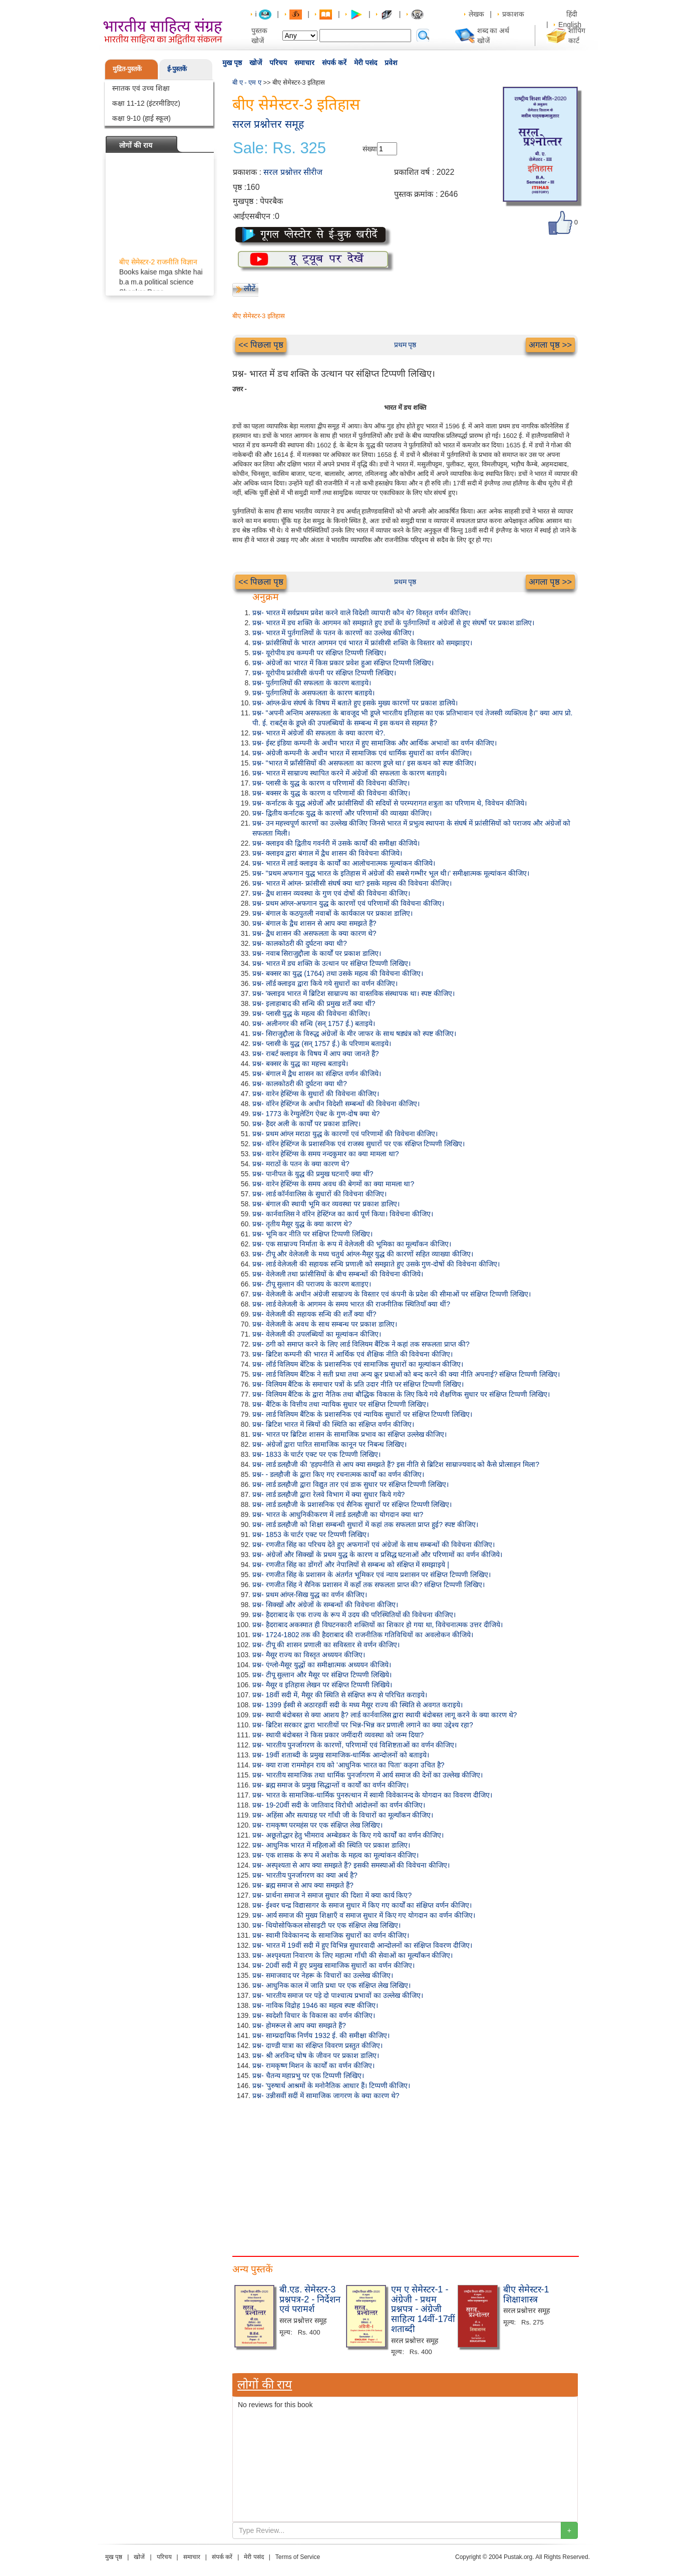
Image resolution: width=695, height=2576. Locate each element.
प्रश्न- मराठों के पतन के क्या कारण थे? (301, 1164)
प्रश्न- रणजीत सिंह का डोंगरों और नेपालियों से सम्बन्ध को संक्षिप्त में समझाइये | (350, 1565)
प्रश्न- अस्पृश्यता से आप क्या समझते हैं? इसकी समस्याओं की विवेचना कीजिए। (351, 1865)
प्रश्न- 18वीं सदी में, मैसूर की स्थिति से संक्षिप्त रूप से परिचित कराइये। (339, 1695)
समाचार (304, 63)
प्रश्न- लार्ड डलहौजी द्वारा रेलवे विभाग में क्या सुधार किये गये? (328, 1494)
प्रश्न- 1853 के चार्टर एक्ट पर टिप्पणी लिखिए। (310, 1534)
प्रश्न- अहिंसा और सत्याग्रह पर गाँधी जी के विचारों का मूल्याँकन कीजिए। (342, 1815)
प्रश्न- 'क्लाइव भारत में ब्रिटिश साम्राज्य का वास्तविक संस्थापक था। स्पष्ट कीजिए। (353, 993)
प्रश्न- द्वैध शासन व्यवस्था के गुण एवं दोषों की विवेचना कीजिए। (331, 893)
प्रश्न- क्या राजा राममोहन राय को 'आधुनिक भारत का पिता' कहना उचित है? (348, 1765)
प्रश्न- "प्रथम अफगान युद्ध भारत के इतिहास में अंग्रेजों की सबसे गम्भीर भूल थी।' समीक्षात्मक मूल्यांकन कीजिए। (390, 873)
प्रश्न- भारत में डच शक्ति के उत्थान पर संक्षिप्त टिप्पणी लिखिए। (331, 963)
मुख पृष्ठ (232, 63)
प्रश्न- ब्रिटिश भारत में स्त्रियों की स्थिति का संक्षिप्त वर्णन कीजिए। (333, 1424)
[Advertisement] (405, 2176)
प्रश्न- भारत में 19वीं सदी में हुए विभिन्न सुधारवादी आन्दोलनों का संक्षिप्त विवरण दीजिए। (362, 1945)
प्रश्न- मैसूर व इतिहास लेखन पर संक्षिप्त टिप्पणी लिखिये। (322, 1685)
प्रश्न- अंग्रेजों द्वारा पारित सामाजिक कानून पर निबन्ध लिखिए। (329, 1444)
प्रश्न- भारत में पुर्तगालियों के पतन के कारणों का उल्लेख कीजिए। (333, 633)
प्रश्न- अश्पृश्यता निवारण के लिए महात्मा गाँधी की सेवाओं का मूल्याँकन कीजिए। (352, 1955)
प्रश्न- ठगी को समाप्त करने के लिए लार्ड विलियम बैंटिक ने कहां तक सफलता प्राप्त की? (361, 1344)
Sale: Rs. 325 (279, 148)
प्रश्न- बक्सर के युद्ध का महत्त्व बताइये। (300, 1064)
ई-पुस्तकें (177, 69)
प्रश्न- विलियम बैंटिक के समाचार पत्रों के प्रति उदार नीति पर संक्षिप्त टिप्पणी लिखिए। (358, 1384)
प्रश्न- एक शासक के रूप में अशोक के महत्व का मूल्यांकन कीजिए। (335, 1855)
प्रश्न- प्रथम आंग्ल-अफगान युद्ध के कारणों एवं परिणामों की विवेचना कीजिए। (348, 903)
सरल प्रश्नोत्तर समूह (268, 124)
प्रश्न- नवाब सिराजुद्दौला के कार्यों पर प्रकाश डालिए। (316, 953)
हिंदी (572, 14)
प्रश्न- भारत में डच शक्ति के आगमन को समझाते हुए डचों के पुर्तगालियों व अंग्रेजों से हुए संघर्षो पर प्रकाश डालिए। (393, 623)
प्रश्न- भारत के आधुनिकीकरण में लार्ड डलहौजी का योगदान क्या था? (337, 1514)
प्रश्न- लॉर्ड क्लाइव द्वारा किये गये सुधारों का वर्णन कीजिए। (325, 983)
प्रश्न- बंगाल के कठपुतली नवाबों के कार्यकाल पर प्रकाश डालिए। (332, 913)
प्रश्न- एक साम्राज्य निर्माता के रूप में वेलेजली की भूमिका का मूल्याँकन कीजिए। (351, 1244)
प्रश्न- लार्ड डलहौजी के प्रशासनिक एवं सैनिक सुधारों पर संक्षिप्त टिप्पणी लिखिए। (352, 1504)
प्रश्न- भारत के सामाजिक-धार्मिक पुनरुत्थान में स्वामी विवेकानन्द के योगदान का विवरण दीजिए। (372, 1795)
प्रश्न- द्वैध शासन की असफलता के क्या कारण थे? (314, 933)
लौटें (249, 288)
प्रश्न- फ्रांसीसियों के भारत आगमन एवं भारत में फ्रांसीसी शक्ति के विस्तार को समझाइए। (362, 643)
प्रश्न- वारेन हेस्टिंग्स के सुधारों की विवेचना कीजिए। (315, 1094)
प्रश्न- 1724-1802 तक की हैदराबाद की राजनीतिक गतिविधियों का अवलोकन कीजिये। (362, 1635)
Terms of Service (297, 2556)
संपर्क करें (334, 63)
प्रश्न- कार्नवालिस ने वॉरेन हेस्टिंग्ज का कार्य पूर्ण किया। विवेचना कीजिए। (342, 1214)
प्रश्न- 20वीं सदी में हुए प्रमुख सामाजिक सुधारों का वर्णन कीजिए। (333, 1965)
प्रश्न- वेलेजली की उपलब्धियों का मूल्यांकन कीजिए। (316, 1334)
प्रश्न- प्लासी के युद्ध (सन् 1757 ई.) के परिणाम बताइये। (321, 1044)
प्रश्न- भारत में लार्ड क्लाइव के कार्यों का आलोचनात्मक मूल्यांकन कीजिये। (343, 863)
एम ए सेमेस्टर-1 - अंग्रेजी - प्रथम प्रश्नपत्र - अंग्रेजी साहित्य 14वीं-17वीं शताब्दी (423, 2309)
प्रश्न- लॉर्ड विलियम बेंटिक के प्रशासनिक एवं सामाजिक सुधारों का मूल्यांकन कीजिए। (357, 1364)
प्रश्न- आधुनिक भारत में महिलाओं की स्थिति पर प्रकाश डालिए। (331, 1845)
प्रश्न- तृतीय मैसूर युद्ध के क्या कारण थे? (302, 1224)
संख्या (370, 149)
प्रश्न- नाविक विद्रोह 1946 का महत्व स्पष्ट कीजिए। (315, 2005)
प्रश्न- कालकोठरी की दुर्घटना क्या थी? (299, 943)
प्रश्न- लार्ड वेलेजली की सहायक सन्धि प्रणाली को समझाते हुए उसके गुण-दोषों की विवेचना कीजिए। (376, 1264)
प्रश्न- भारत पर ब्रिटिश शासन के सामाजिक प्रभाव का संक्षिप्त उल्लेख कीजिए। (349, 1434)
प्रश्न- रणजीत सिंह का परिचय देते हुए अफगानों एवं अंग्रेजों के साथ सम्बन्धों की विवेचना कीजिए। (373, 1544)
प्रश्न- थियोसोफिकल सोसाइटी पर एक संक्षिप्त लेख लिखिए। (326, 1925)
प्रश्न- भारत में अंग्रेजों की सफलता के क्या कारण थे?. (318, 733)
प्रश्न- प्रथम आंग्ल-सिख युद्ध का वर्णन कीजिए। (309, 1595)
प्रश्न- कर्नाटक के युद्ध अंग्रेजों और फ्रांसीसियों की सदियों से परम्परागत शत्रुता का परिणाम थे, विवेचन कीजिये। (389, 803)
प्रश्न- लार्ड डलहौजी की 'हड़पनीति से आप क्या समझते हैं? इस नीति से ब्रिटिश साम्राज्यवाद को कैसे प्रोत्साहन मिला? (395, 1464)
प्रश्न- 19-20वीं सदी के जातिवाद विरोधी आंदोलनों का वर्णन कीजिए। (338, 1805)
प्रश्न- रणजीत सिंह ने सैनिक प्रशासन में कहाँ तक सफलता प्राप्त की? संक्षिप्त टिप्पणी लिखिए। (368, 1585)
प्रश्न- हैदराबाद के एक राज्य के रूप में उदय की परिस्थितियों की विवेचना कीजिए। (354, 1615)
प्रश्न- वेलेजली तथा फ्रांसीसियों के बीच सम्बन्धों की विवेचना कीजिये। (337, 1274)
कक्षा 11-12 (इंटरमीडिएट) (146, 103)
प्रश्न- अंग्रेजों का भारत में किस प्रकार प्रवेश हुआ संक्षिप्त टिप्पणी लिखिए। (343, 663)
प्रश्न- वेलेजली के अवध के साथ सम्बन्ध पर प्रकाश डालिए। (324, 1324)
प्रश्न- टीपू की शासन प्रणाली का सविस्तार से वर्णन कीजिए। (326, 1645)
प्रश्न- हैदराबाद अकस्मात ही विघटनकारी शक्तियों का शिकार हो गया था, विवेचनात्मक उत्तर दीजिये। (377, 1625)
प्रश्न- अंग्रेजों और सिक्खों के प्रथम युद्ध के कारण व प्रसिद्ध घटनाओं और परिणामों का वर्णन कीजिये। (377, 1555)
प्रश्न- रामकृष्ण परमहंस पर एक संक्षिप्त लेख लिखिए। (317, 1825)
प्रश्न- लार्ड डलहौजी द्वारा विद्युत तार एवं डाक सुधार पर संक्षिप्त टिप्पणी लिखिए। (350, 1484)
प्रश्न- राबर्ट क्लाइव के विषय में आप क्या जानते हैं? (315, 1054)
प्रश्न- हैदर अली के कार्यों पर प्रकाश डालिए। (306, 1124)
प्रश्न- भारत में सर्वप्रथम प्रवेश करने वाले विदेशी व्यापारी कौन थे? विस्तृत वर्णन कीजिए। (361, 613)
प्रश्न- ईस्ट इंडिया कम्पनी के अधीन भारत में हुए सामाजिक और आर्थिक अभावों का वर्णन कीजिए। (374, 743)
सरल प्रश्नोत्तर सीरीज (292, 172)
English (569, 25)
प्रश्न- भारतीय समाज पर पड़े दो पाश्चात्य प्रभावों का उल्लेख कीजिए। (337, 1995)
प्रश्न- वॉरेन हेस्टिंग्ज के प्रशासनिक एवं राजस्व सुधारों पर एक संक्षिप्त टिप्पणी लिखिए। (358, 1144)
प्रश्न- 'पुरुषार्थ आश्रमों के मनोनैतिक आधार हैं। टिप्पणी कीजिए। (331, 2086)
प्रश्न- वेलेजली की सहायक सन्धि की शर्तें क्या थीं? (314, 1314)
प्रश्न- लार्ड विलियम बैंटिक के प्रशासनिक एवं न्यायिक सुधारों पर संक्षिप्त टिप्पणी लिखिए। (362, 1414)
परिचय (278, 63)
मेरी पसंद (365, 63)
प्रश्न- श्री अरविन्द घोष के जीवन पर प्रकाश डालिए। (315, 2055)
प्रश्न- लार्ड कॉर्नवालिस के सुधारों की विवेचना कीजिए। (319, 1194)
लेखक (476, 14)
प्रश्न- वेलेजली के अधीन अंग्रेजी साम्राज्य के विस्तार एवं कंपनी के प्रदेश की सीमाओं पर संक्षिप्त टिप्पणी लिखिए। (391, 1294)
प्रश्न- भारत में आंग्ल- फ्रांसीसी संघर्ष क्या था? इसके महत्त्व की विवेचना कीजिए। (352, 883)
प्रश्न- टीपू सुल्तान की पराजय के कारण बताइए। (311, 1284)
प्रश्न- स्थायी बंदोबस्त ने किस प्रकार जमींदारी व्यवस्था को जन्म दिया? (338, 1735)
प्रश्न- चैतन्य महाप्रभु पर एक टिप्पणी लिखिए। (308, 2076)
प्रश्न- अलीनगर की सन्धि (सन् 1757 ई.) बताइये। (313, 1023)
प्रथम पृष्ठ (405, 345)
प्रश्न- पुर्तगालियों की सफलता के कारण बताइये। (311, 683)
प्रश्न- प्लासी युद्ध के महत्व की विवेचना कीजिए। (311, 1013)
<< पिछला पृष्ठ (260, 345)
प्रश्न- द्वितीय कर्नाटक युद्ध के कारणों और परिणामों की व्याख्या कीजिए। (342, 813)
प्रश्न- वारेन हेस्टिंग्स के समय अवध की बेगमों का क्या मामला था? (333, 1184)
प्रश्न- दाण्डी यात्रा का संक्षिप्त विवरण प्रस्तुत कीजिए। (317, 2045)
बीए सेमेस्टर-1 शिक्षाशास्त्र (526, 2294)
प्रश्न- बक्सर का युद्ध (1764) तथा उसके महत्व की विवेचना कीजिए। (337, 973)
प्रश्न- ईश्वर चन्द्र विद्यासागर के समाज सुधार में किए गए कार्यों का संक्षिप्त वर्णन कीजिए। (362, 1905)
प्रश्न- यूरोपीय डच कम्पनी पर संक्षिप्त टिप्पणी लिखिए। (319, 653)
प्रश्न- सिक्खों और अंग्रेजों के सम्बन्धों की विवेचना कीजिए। (325, 1605)
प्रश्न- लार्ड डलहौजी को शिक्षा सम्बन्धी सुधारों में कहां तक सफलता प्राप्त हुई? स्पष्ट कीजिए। (365, 1524)
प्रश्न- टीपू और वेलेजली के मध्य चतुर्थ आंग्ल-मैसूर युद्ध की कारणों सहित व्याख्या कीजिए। (362, 1254)
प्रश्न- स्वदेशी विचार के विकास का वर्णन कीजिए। (313, 2015)
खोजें (255, 63)
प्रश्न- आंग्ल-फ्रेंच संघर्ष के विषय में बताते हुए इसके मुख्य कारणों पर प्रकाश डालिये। (355, 703)
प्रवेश (391, 63)
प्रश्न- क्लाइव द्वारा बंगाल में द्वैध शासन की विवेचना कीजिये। (327, 853)
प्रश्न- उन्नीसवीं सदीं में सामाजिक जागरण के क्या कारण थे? (325, 2096)
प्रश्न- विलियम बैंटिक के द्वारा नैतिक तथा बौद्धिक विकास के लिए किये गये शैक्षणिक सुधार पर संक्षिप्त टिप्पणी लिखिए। (401, 1394)
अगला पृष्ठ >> (550, 345)
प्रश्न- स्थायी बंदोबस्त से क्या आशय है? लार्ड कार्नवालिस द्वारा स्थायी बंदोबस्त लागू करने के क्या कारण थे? (384, 1715)
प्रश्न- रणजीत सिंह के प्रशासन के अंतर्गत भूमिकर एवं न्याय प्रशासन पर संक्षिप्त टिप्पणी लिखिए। (371, 1575)
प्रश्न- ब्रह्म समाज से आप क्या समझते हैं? (303, 1885)
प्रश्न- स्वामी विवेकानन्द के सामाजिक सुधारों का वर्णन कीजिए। (330, 1935)
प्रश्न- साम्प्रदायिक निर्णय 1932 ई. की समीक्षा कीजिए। (321, 2035)
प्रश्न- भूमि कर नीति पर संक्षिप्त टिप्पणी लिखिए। (312, 1234)
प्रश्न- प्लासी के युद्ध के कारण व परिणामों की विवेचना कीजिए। (331, 783)
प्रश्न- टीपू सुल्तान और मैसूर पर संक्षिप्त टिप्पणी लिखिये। (322, 1675)
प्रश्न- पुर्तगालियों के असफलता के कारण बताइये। (313, 693)
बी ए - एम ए (246, 82)
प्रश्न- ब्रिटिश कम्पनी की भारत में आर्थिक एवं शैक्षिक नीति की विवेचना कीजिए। (352, 1354)
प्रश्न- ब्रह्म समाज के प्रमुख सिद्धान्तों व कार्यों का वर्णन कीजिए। (330, 1785)
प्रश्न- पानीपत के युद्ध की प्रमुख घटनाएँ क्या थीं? (313, 1174)
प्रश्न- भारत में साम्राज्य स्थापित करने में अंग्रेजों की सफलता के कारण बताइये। (349, 773)
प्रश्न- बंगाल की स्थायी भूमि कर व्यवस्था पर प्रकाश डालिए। (326, 1204)
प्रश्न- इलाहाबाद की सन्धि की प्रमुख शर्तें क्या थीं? (314, 1003)
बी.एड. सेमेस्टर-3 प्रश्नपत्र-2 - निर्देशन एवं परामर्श (309, 2299)
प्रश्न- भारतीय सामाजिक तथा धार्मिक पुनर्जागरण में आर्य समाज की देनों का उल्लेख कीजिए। (367, 1775)
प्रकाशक (513, 14)
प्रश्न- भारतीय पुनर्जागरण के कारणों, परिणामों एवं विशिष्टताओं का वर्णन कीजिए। (354, 1745)
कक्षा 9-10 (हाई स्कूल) (141, 118)
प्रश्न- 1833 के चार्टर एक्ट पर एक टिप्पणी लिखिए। (316, 1454)
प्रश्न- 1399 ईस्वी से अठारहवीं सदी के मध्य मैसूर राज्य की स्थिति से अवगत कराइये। (357, 1705)
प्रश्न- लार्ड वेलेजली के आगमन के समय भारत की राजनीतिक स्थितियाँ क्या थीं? (351, 1304)
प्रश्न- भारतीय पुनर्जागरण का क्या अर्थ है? (305, 1875)
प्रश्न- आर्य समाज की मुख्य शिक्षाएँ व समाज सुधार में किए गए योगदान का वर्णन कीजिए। (363, 1915)
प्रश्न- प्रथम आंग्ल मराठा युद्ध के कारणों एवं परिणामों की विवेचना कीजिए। (345, 1134)
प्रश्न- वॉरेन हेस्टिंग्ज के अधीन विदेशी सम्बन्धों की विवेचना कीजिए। (336, 1104)
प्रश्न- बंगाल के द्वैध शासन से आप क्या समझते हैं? (314, 923)
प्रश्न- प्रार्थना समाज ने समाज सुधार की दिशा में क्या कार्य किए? (332, 1895)
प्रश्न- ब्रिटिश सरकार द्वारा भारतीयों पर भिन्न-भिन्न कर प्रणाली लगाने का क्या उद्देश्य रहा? (362, 1725)
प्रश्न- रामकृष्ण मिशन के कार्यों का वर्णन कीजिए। (313, 2066)
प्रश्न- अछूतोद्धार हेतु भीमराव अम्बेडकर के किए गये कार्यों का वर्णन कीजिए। (348, 1835)
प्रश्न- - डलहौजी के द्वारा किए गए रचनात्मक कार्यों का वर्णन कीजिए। (338, 1474)
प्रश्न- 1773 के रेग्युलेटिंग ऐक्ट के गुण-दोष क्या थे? (316, 1114)
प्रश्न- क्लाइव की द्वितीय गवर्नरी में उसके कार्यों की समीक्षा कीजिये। (336, 843)
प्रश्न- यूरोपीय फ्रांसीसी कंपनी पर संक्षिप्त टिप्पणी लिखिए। (324, 673)
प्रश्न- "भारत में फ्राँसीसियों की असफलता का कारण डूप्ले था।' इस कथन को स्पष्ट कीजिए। (364, 763)
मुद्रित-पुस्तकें (127, 69)
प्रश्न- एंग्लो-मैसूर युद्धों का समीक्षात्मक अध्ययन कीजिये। (321, 1665)
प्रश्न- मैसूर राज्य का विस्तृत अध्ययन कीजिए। (308, 1655)
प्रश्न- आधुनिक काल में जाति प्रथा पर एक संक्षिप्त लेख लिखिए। (331, 1985)
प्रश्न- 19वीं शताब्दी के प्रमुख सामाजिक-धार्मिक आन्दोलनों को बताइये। (340, 1755)
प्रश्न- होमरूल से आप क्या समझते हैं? (299, 2025)
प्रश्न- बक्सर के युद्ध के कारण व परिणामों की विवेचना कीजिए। (331, 793)
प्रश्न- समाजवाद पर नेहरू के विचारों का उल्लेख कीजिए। (322, 1975)
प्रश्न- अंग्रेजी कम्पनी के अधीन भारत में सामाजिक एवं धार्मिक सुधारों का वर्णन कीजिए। (362, 753)
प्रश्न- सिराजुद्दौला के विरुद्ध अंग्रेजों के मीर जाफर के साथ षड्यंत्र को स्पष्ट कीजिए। (354, 1033)
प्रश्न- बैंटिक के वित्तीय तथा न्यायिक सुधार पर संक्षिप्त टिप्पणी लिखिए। (340, 1404)
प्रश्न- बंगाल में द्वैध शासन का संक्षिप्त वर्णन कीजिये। (316, 1074)
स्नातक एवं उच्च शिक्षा (141, 88)
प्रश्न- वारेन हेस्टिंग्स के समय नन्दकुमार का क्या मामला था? (325, 1154)
